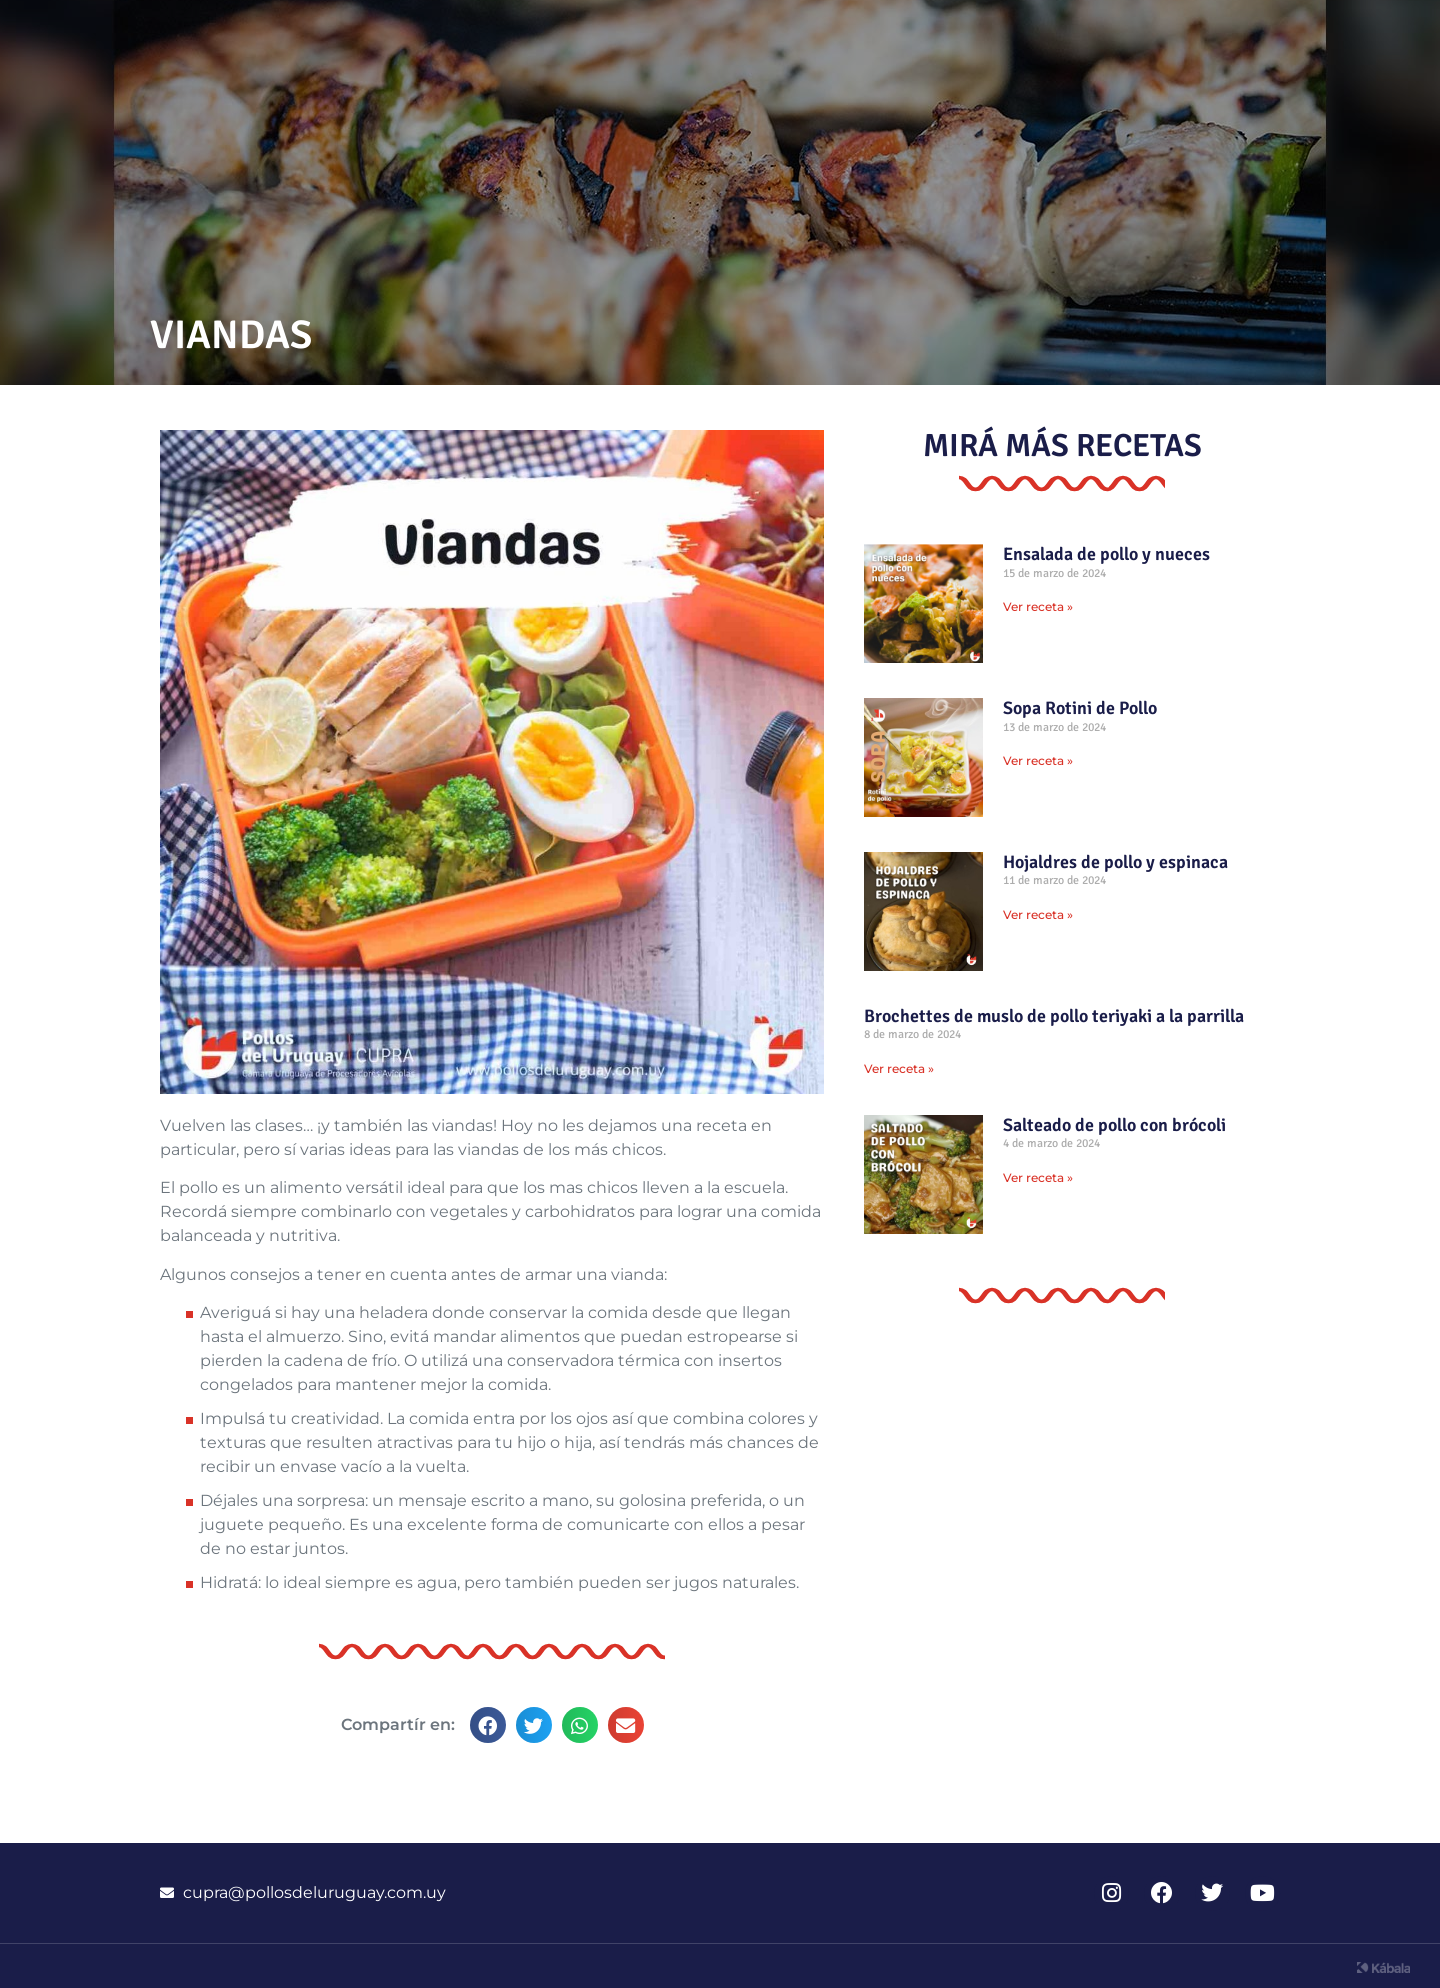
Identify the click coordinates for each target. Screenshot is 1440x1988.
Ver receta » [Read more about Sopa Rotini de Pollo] (1038, 760)
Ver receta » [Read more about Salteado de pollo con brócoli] (1038, 1177)
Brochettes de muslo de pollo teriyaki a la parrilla (1054, 1016)
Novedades (749, 36)
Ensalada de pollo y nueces (1106, 554)
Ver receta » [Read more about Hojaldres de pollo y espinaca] (1038, 914)
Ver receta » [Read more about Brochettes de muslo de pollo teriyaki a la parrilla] (899, 1068)
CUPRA (1227, 36)
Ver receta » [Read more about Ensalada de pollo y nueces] (1038, 606)
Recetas (906, 36)
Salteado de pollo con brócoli (1114, 1125)
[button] (488, 1725)
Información (1070, 36)
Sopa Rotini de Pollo (1080, 708)
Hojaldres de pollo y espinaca (1115, 862)
